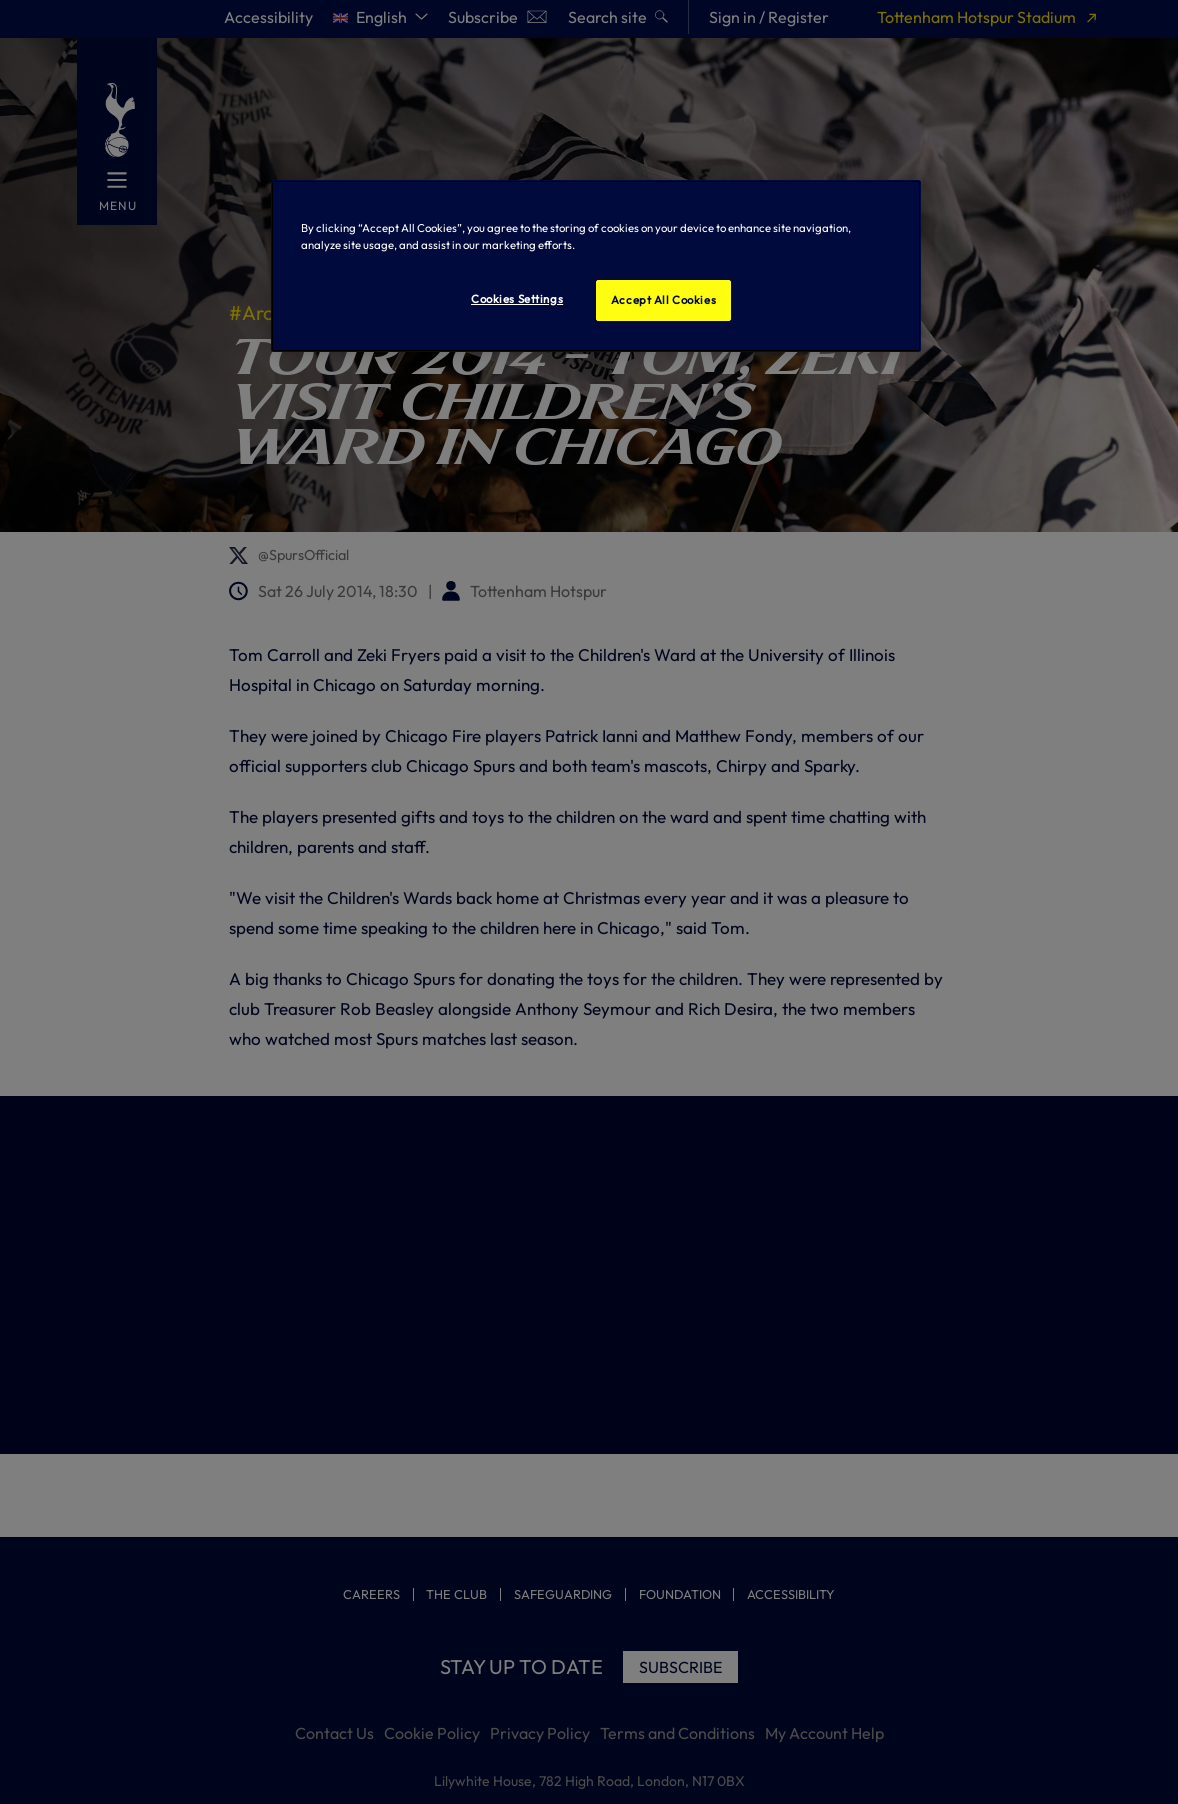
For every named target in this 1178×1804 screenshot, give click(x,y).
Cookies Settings (517, 299)
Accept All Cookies (663, 300)
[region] (596, 266)
